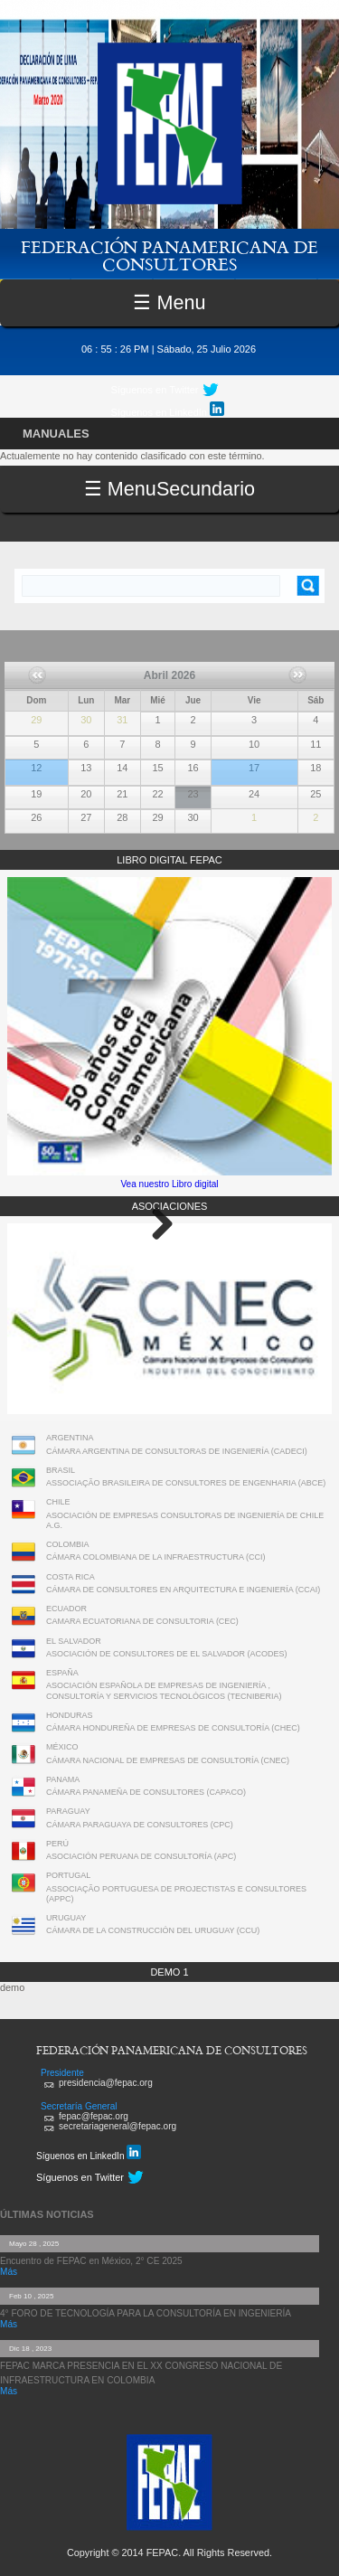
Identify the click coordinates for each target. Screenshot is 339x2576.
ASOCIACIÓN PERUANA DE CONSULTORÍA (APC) (141, 1856)
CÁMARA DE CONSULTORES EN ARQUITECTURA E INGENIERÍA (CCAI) (183, 1589)
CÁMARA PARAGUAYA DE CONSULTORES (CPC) (139, 1824)
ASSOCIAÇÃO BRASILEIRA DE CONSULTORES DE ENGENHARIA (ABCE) (185, 1482)
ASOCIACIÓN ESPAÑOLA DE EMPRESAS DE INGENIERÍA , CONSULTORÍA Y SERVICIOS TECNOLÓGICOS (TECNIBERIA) (164, 1690)
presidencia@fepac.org (106, 2083)
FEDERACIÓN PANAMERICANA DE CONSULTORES (169, 255)
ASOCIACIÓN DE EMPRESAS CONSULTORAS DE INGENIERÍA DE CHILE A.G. (185, 1520)
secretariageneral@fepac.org (117, 2126)
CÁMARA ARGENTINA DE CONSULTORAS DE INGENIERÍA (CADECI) (176, 1451)
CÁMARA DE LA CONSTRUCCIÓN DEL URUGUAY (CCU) (152, 1930)
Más (8, 2272)
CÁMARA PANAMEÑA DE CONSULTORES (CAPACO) (146, 1792)
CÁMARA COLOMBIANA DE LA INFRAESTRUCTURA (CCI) (156, 1557)
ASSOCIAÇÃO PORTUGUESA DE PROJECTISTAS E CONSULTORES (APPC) (176, 1893)
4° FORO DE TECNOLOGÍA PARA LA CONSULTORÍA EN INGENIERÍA (145, 2313)
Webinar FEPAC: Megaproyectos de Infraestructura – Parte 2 (252, 762)
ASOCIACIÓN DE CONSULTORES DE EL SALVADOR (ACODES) (166, 1653)
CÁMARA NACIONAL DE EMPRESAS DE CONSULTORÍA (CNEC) (167, 1760)
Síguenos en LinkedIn (167, 409)
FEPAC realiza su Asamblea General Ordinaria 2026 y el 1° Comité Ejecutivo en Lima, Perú (36, 762)
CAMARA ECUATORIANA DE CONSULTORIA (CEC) (142, 1621)
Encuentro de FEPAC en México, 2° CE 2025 (91, 2261)
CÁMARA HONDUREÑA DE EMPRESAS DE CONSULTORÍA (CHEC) (173, 1727)
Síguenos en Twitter (155, 389)
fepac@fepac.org (93, 2116)
